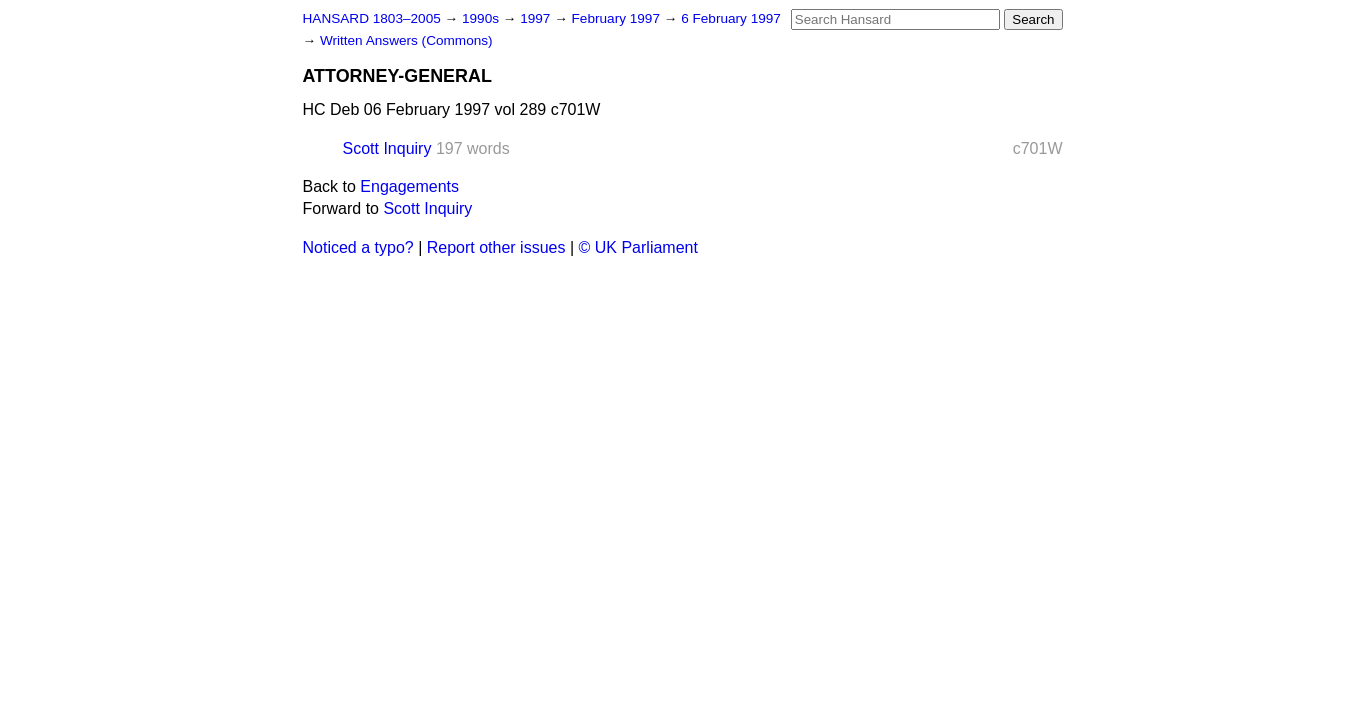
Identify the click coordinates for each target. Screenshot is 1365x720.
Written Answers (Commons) (406, 40)
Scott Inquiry (387, 148)
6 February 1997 (731, 18)
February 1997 (618, 18)
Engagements (409, 186)
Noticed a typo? (358, 247)
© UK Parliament (638, 247)
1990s (482, 18)
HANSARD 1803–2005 (372, 18)
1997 (537, 18)
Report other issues (496, 247)
